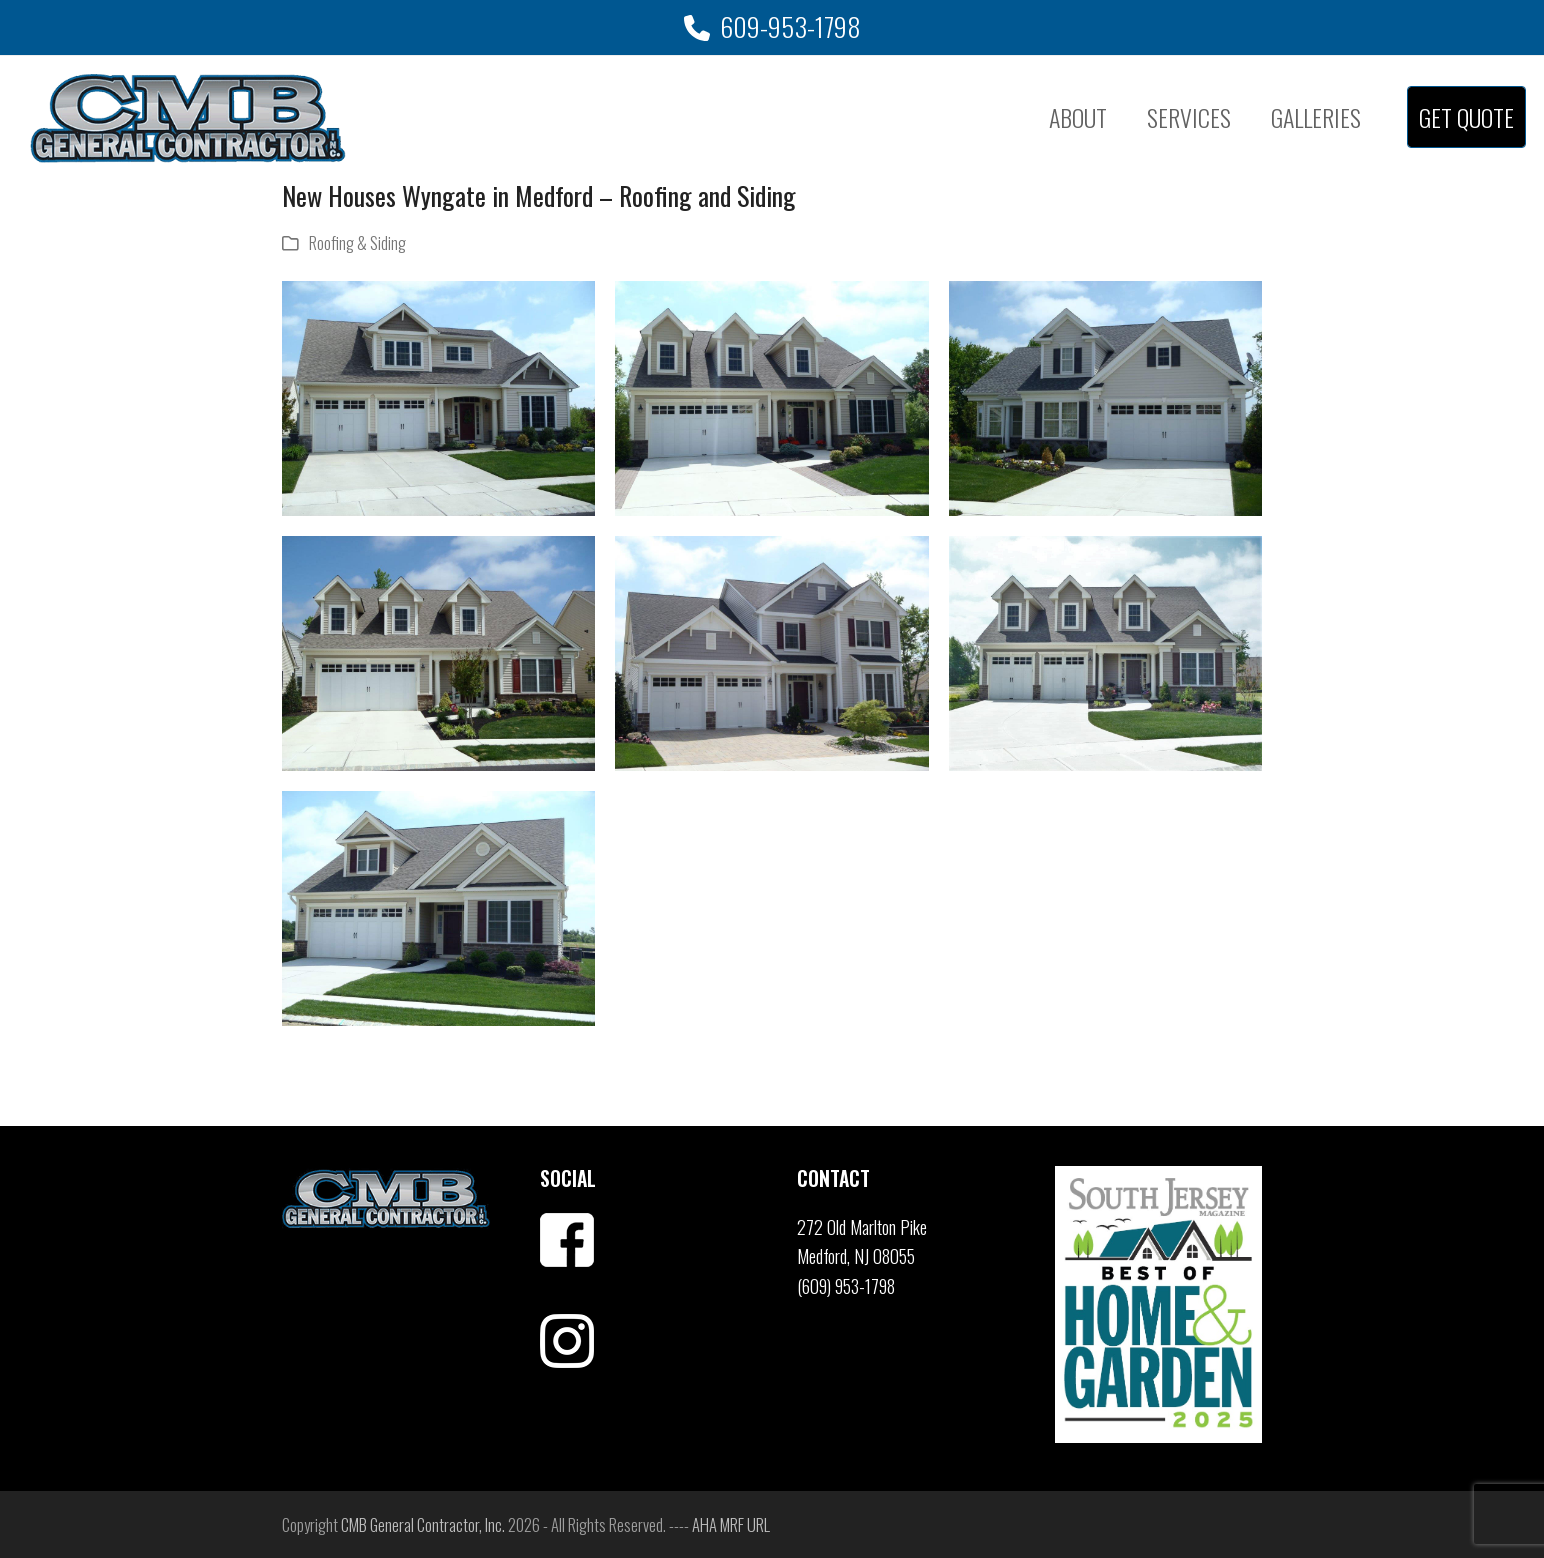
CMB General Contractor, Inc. (423, 1524)
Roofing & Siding (357, 242)
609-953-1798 (790, 26)
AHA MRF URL (731, 1524)
